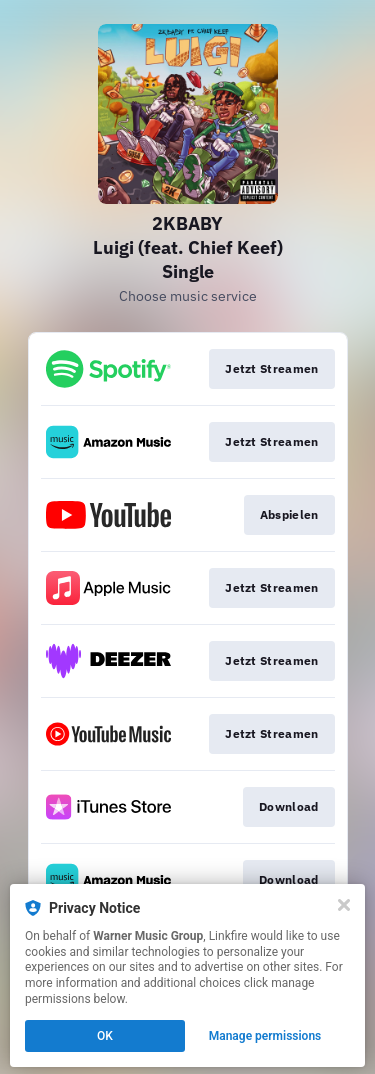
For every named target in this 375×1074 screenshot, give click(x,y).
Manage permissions (265, 1036)
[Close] (344, 905)
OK (105, 1036)
